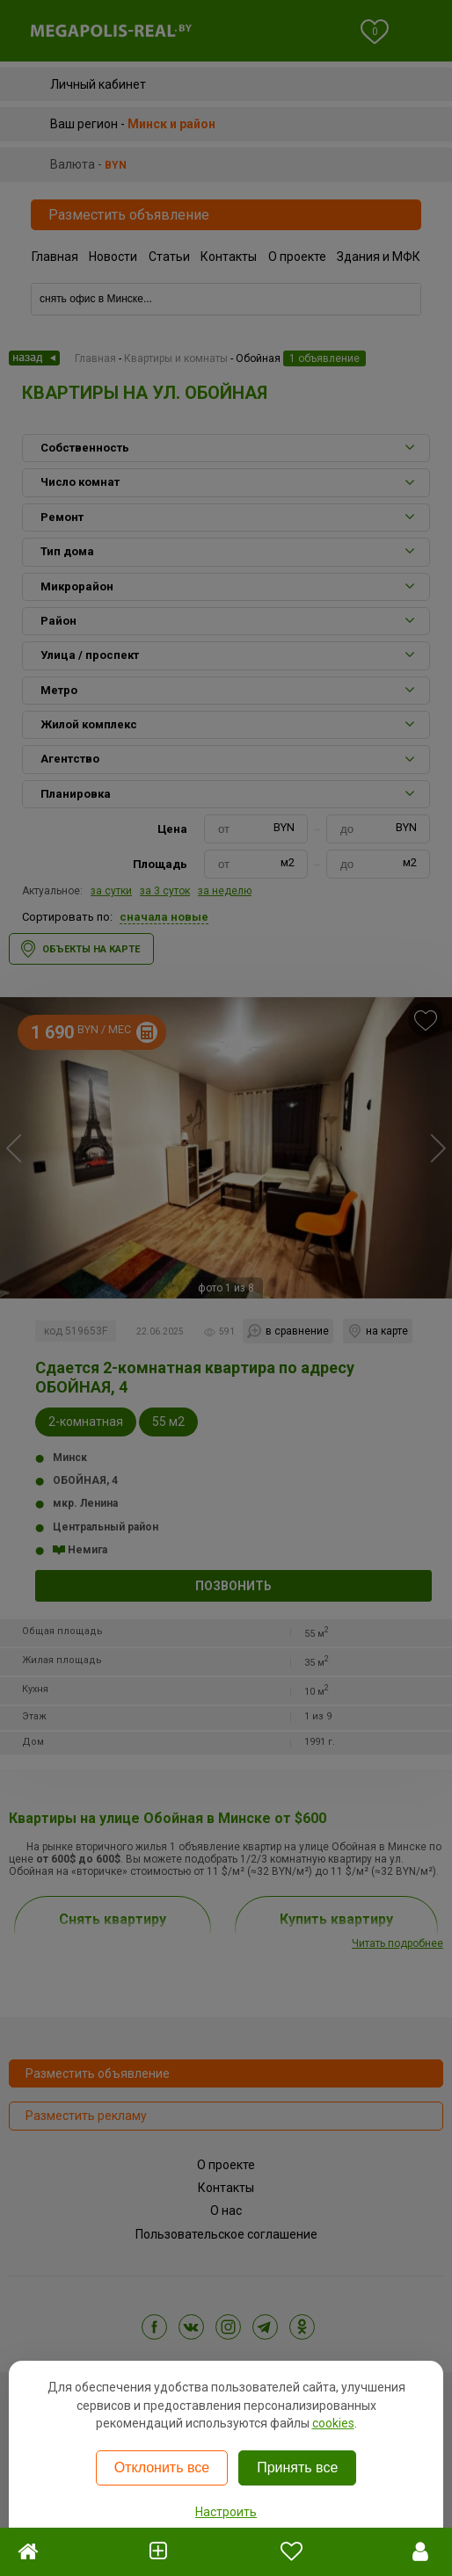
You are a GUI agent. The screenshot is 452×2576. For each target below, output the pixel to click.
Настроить (226, 2512)
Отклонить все (161, 2467)
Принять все (297, 2467)
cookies (333, 2423)
